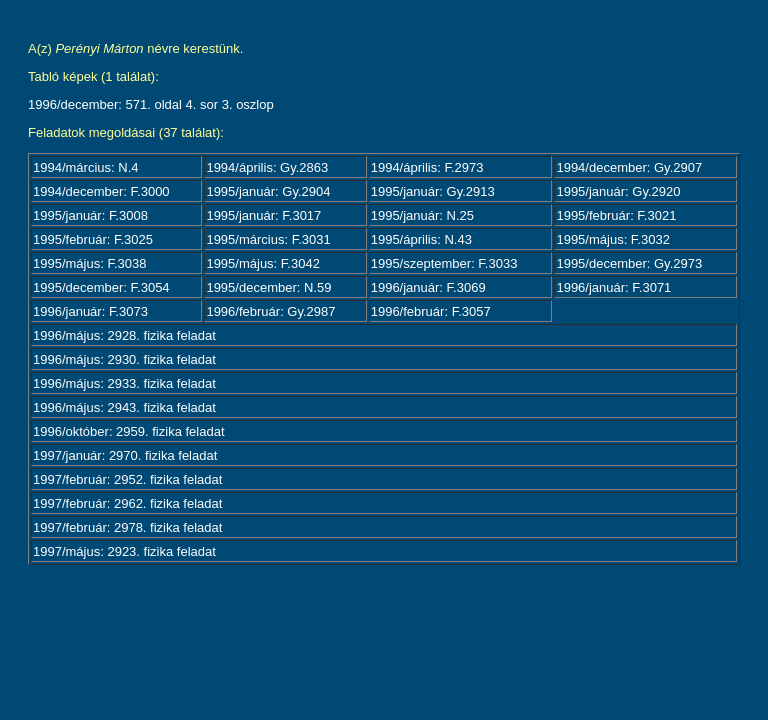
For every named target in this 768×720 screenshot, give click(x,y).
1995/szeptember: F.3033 (444, 263)
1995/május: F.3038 (89, 263)
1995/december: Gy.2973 (629, 263)
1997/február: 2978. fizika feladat (127, 527)
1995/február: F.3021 (616, 215)
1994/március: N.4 (86, 167)
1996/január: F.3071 (613, 287)
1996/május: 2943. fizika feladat (124, 407)
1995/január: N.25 (422, 215)
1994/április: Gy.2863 (267, 167)
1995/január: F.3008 (90, 215)
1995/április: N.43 (421, 239)
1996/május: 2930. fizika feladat (124, 359)
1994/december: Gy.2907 (629, 167)
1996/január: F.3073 (90, 311)
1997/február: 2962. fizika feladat (127, 503)
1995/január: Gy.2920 (618, 191)
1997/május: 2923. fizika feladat (124, 551)
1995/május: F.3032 (612, 239)
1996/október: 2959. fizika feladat (129, 431)
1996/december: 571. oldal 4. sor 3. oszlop (151, 104)
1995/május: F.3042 (262, 263)
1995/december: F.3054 (101, 287)
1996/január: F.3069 (428, 287)
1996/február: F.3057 (431, 311)
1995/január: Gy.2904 (268, 191)
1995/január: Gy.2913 (433, 191)
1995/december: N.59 (268, 287)
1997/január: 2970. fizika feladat (125, 455)
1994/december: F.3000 (101, 191)
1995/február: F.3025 (93, 239)
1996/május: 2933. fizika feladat (124, 383)
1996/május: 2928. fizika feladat (124, 335)
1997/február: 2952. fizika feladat (127, 479)
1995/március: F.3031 (268, 239)
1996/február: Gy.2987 (270, 311)
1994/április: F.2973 (427, 167)
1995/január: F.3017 (263, 215)
